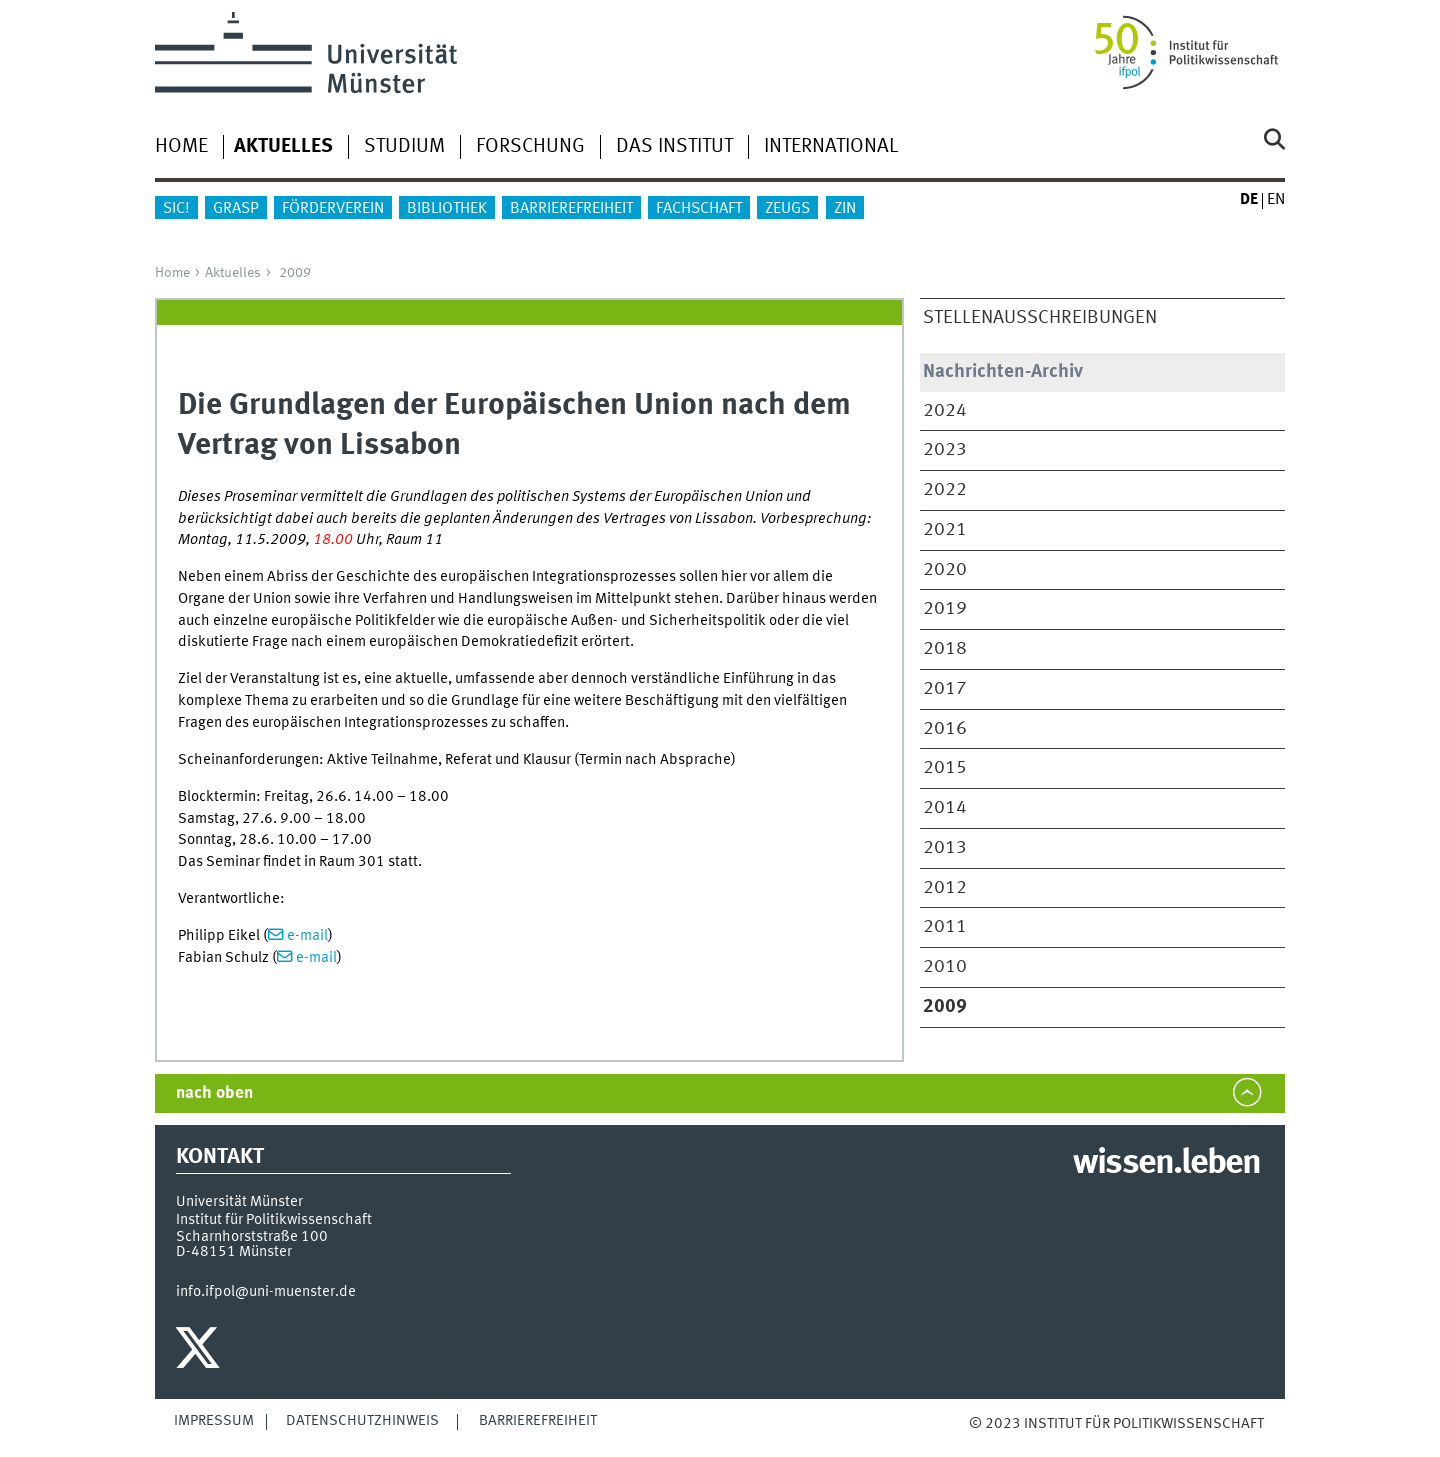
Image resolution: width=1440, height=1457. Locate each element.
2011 (945, 927)
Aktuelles (233, 273)
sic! (176, 209)
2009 (295, 273)
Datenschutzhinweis (362, 1421)
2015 (945, 768)
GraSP (236, 209)
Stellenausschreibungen (1040, 318)
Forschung (530, 147)
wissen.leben (1166, 1164)
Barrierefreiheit (571, 209)
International (831, 147)
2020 (945, 570)
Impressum (214, 1421)
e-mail (307, 936)
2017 (945, 689)
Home (181, 147)
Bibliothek (447, 209)
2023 (945, 450)
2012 (945, 888)
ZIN (845, 209)
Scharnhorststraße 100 (252, 1237)
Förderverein (333, 209)
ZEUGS (787, 209)
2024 (945, 411)
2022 (945, 490)
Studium (404, 147)
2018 (945, 649)
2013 (945, 848)
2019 (945, 609)
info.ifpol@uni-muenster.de (266, 1292)
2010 (945, 967)
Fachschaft (699, 209)
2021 (945, 530)
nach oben (214, 1093)
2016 (945, 729)
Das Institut (674, 147)
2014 (945, 808)
